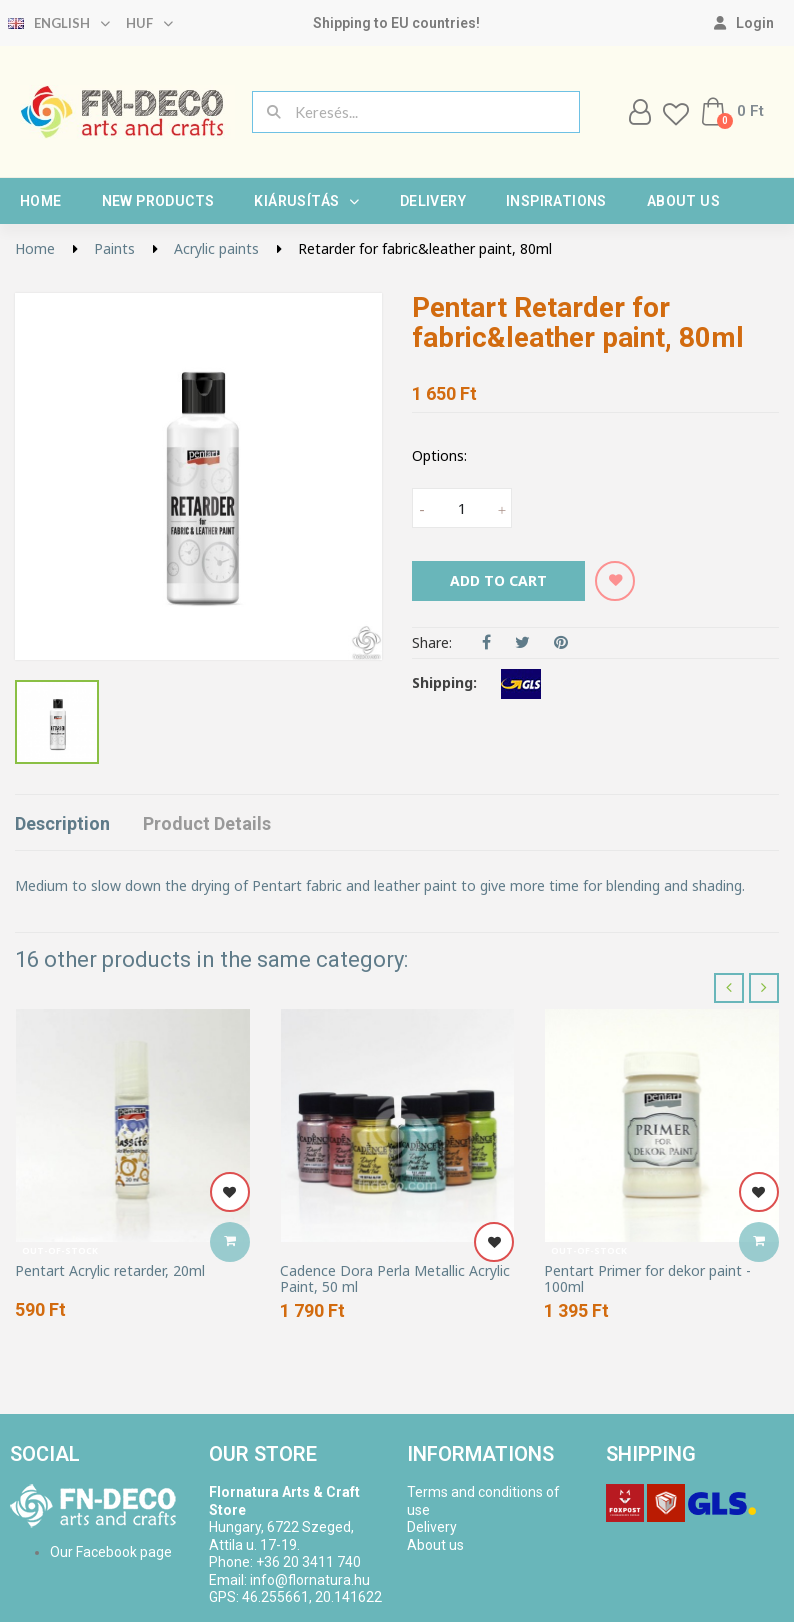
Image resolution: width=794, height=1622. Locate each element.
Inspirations (556, 201)
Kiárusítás (306, 201)
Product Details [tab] (207, 823)
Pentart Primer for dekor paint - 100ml (647, 1278)
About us (683, 201)
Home (41, 201)
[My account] (744, 23)
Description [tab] (62, 823)
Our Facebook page (111, 1552)
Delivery (433, 201)
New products (158, 201)
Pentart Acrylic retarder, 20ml (110, 1270)
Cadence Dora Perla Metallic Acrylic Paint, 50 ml (395, 1278)
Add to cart (498, 580)
